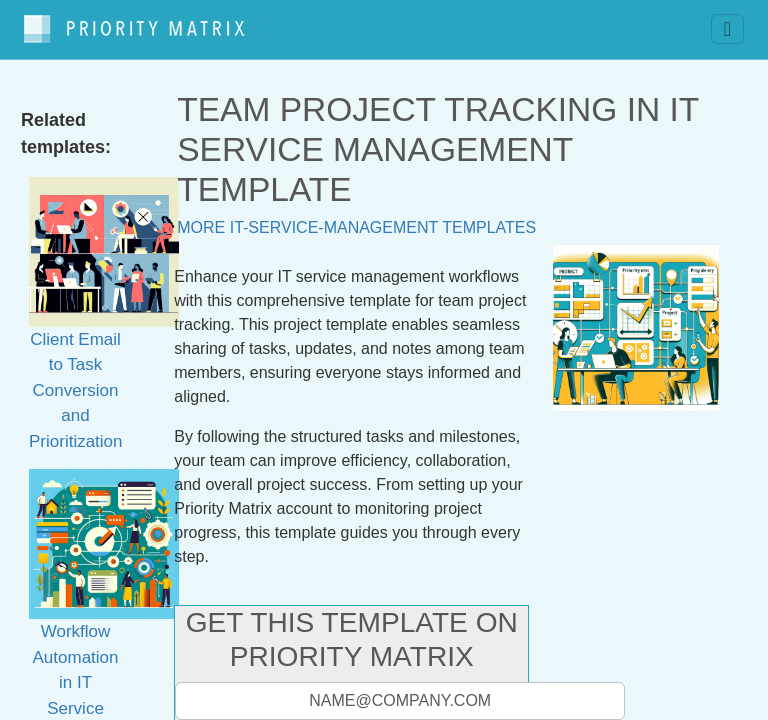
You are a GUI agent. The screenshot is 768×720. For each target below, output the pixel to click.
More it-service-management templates (356, 218)
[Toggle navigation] (727, 25)
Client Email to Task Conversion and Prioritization (104, 336)
